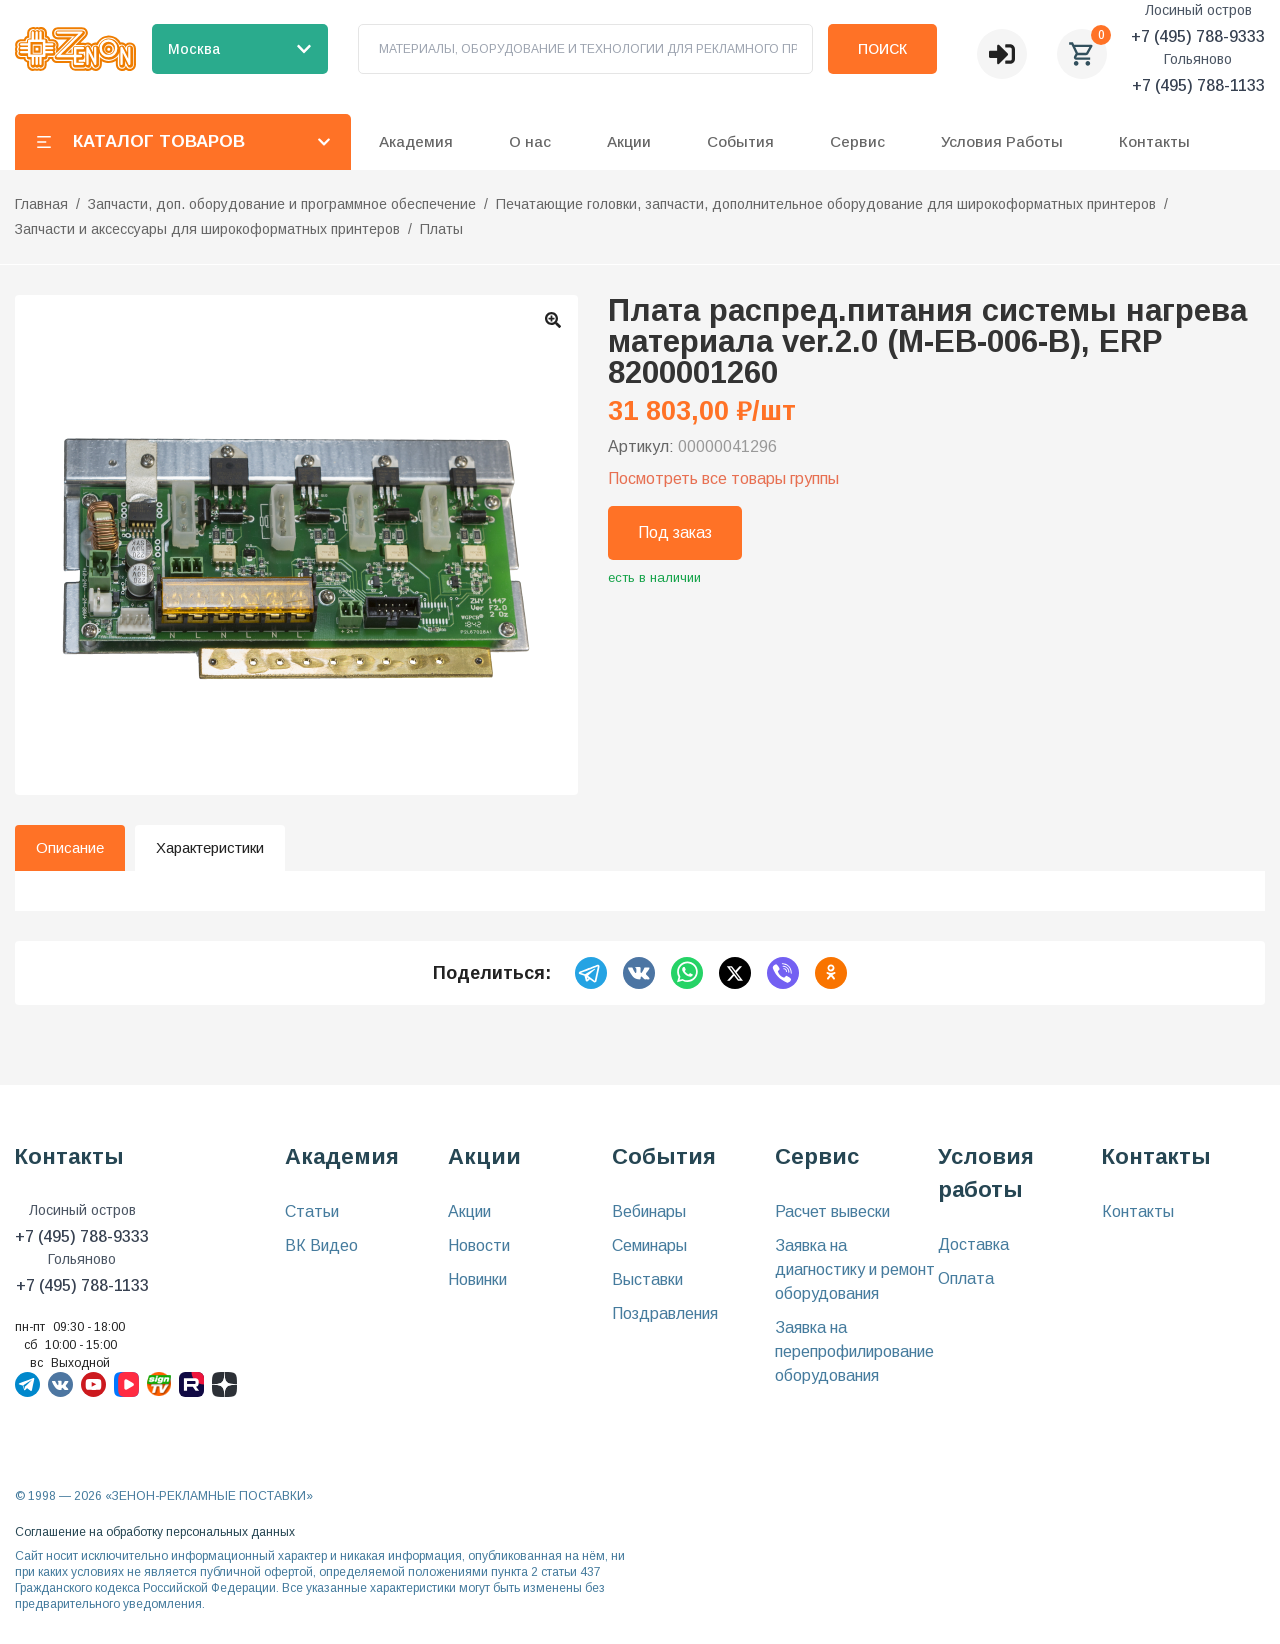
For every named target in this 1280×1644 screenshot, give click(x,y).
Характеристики (210, 847)
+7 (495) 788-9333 (1198, 36)
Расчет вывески (832, 1211)
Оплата (966, 1278)
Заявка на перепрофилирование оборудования (854, 1351)
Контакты (1154, 141)
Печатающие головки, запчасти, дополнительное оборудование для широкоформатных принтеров (826, 204)
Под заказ (675, 532)
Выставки (647, 1279)
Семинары (649, 1245)
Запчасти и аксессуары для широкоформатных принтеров (207, 229)
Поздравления (665, 1313)
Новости (479, 1245)
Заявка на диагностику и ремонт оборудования (855, 1269)
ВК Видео (321, 1245)
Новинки (477, 1279)
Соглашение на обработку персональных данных (155, 1532)
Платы (441, 229)
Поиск (882, 49)
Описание (70, 847)
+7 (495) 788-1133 (1198, 85)
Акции (469, 1211)
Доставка (973, 1244)
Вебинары (649, 1211)
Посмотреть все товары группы (723, 478)
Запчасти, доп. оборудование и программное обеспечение (282, 204)
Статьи (312, 1211)
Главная (41, 204)
